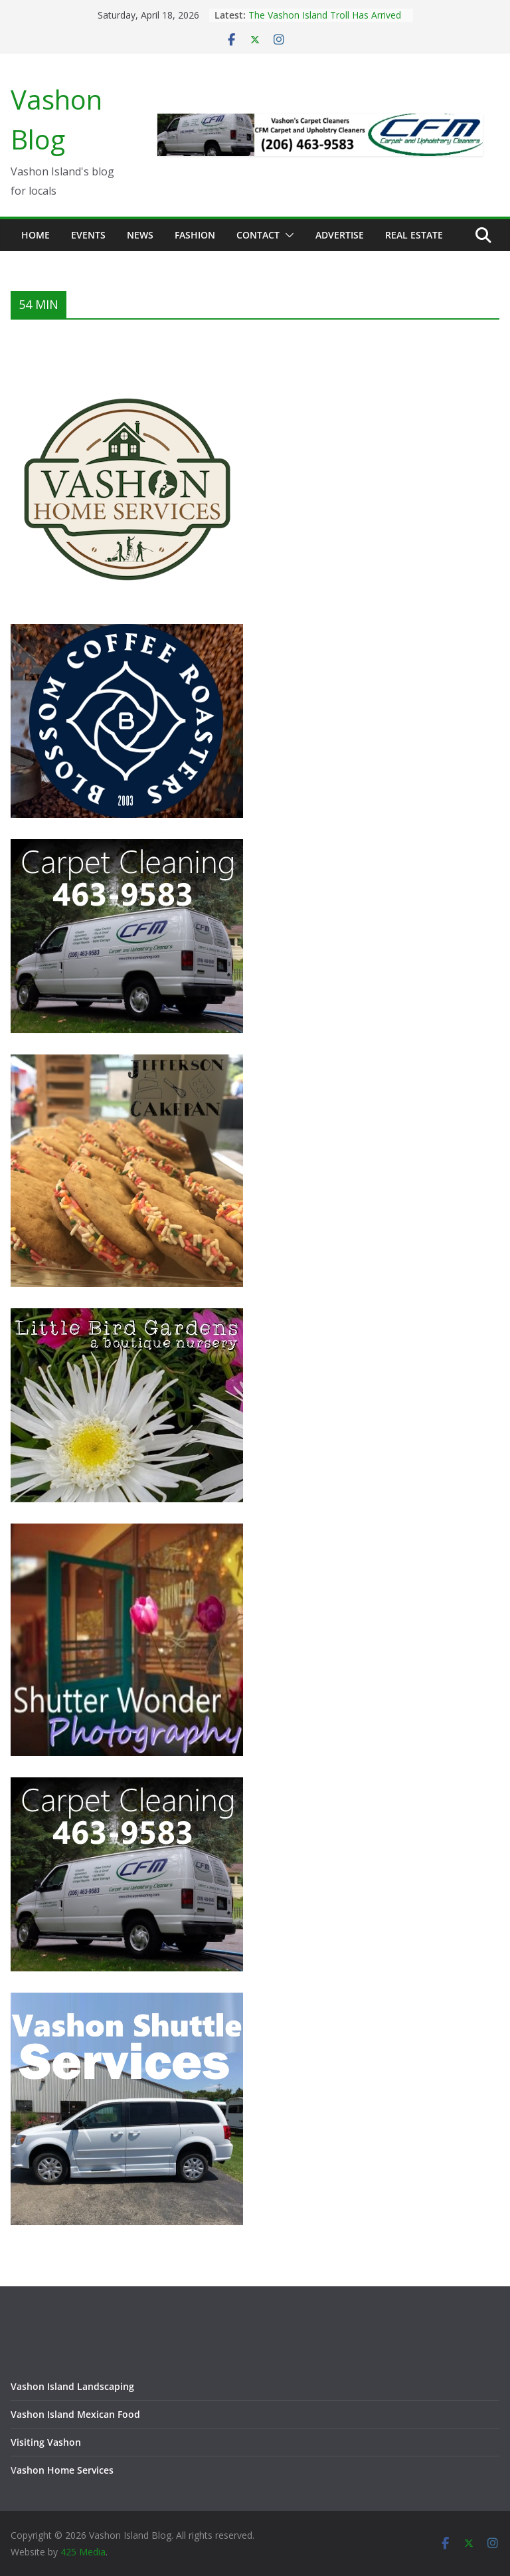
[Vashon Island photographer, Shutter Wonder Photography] (127, 1532)
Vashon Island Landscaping (72, 2386)
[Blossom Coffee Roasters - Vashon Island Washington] (127, 632)
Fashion (195, 235)
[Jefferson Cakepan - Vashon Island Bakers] (127, 1062)
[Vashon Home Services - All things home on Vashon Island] (127, 378)
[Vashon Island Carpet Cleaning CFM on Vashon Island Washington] (127, 847)
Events (88, 235)
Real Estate (414, 235)
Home (35, 235)
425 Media (83, 2551)
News (140, 235)
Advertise (339, 235)
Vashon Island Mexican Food (75, 2414)
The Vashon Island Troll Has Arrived (324, 15)
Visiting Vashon (46, 2442)
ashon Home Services (65, 2470)
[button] (287, 235)
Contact (258, 235)
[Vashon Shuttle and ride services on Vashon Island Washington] (127, 2001)
